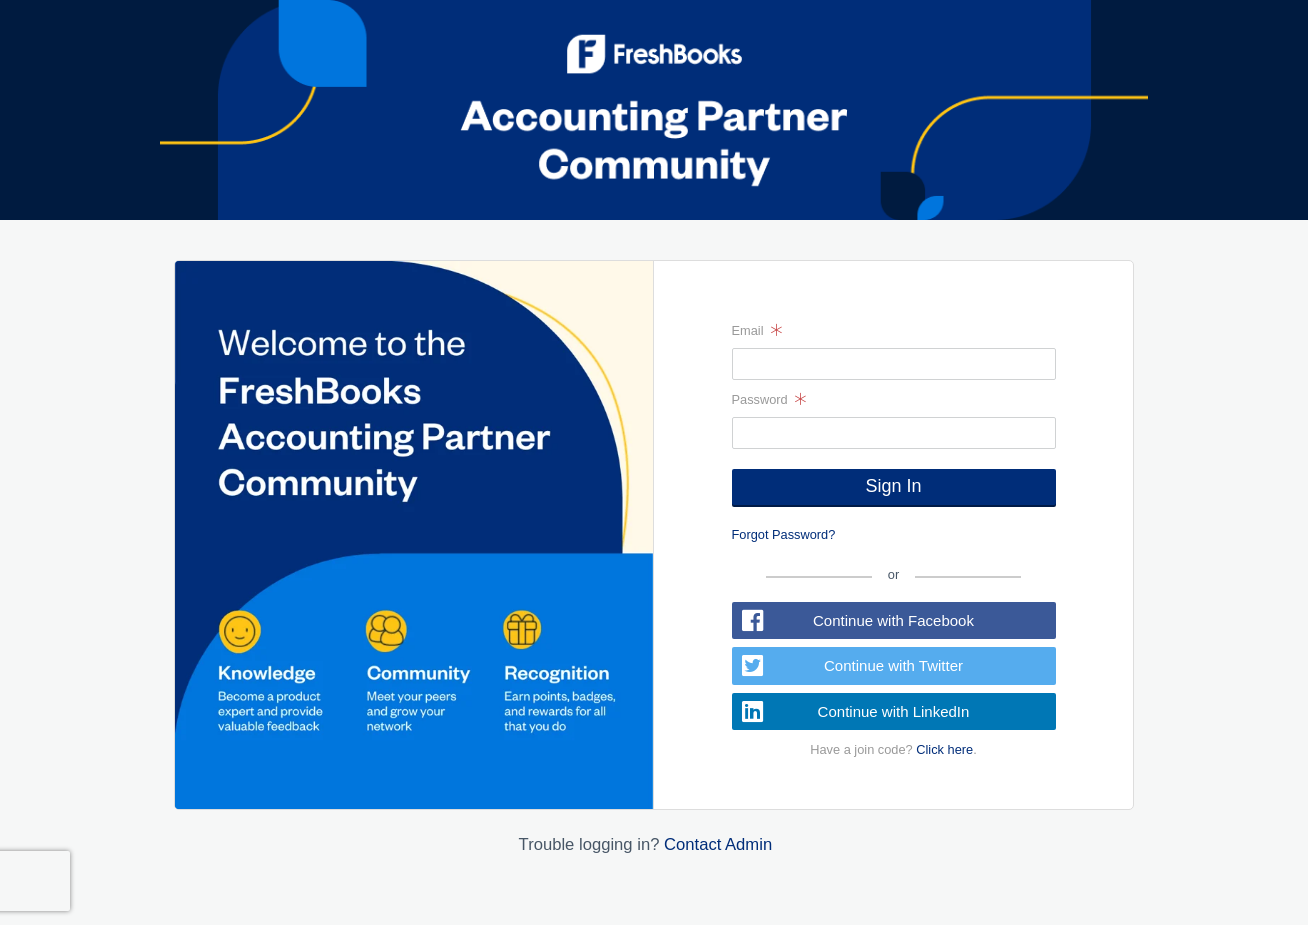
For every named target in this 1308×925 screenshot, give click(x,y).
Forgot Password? (784, 534)
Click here (944, 749)
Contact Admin (718, 844)
